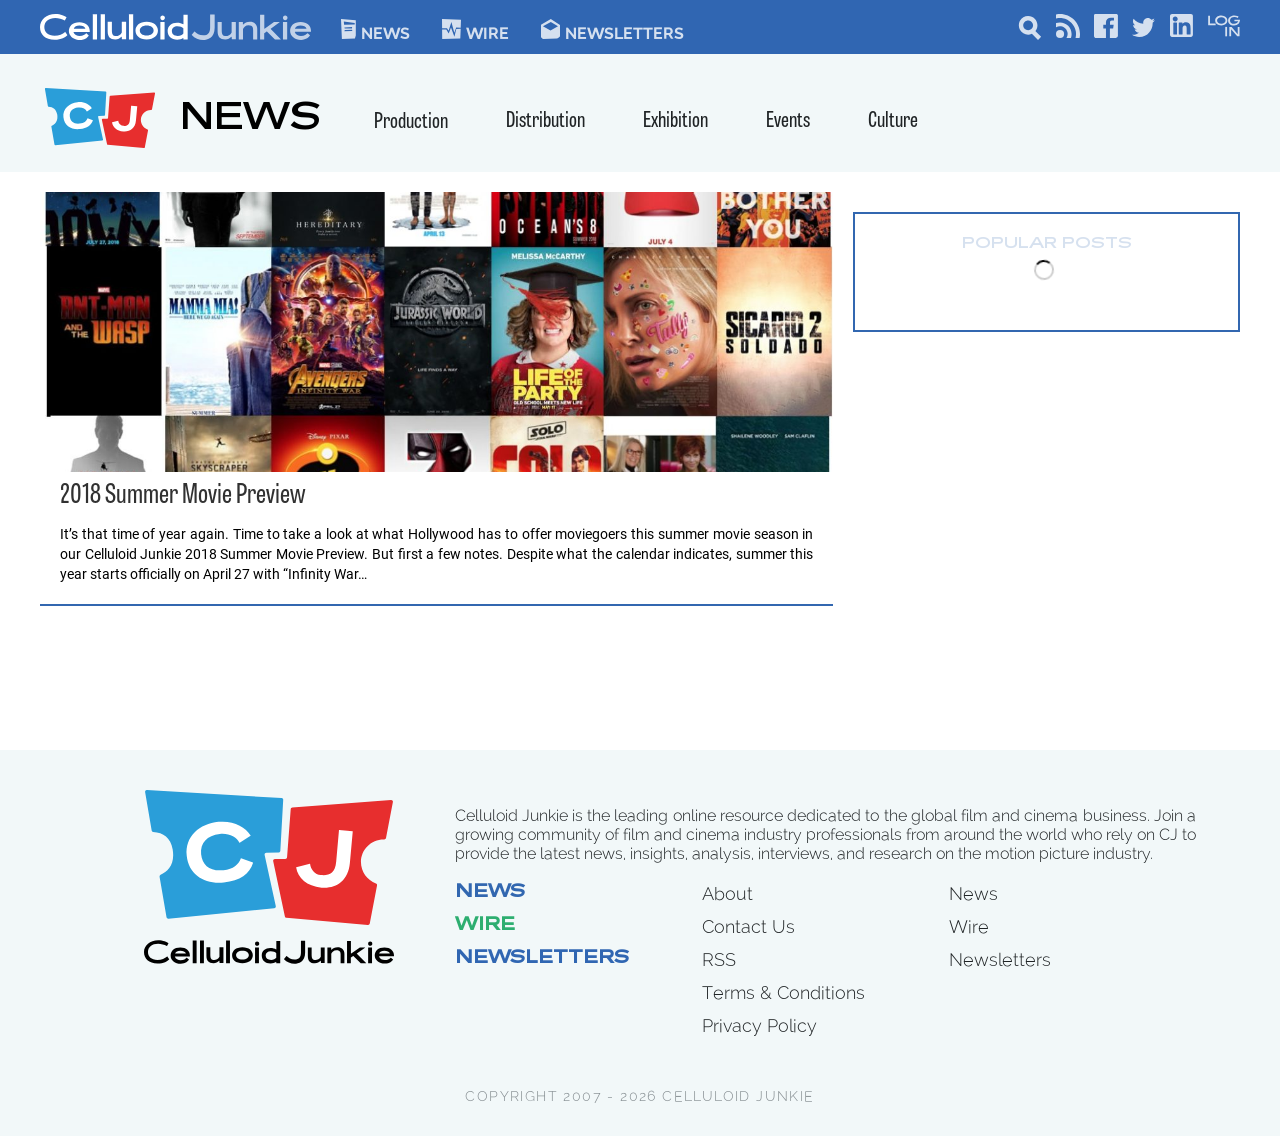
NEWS (250, 120)
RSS (719, 959)
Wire (485, 926)
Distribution (545, 121)
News (375, 29)
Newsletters (612, 29)
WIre (475, 29)
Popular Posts (1047, 244)
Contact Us (748, 926)
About (727, 893)
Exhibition (675, 121)
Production (411, 122)
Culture (893, 121)
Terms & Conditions (783, 992)
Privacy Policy (759, 1025)
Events (788, 121)
